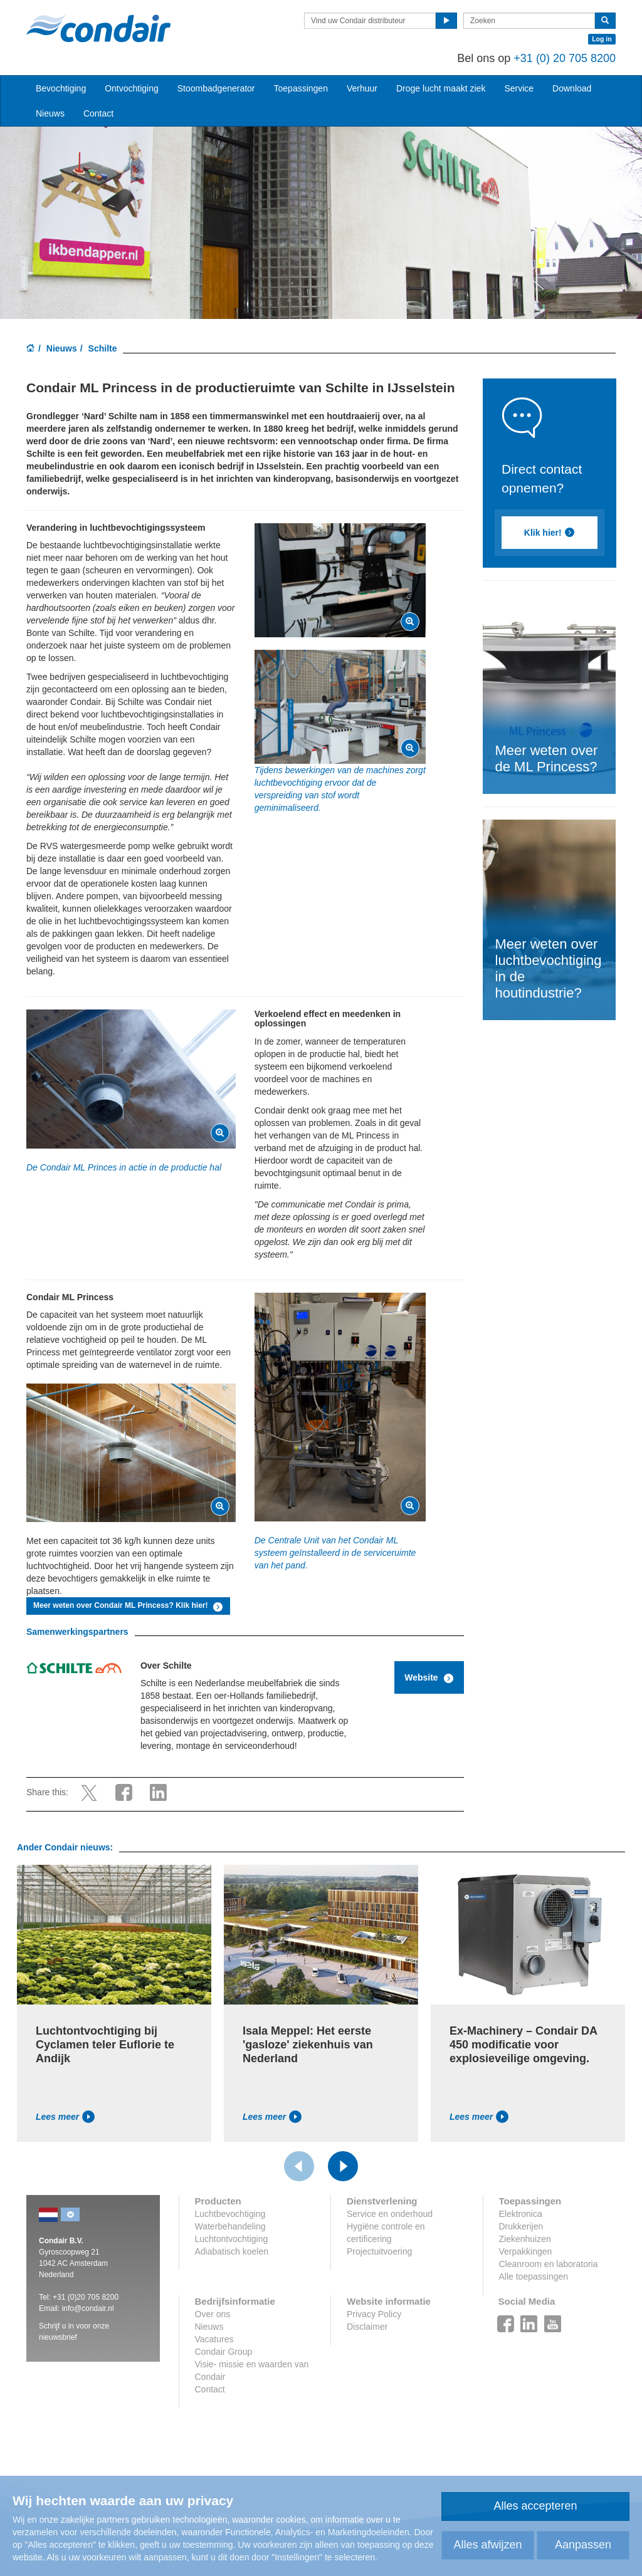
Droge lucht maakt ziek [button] (440, 88)
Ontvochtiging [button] (132, 88)
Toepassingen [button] (301, 88)
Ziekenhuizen (525, 2239)
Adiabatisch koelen (232, 2251)
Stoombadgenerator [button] (216, 88)
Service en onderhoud (390, 2214)
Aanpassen (583, 2544)
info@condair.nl (88, 2308)
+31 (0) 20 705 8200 (564, 58)
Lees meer (65, 2116)
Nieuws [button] (50, 113)
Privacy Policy (374, 2314)
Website (428, 1678)
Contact (98, 113)
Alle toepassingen (534, 2276)
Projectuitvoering (379, 2251)
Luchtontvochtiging (231, 2239)
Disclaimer (367, 2327)
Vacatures (214, 2339)
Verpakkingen (525, 2251)
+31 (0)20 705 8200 (85, 2297)
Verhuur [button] (362, 88)
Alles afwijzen (487, 2544)
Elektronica (520, 2214)
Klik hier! (548, 533)
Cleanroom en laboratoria (548, 2264)
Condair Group (224, 2352)
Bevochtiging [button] (61, 88)
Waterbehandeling (230, 2226)
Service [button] (519, 88)
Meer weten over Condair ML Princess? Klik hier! (128, 1606)
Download (571, 88)
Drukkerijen (521, 2226)
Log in (602, 39)
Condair (98, 28)
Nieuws (61, 348)
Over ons (213, 2314)
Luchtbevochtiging (230, 2214)
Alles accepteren (535, 2506)
